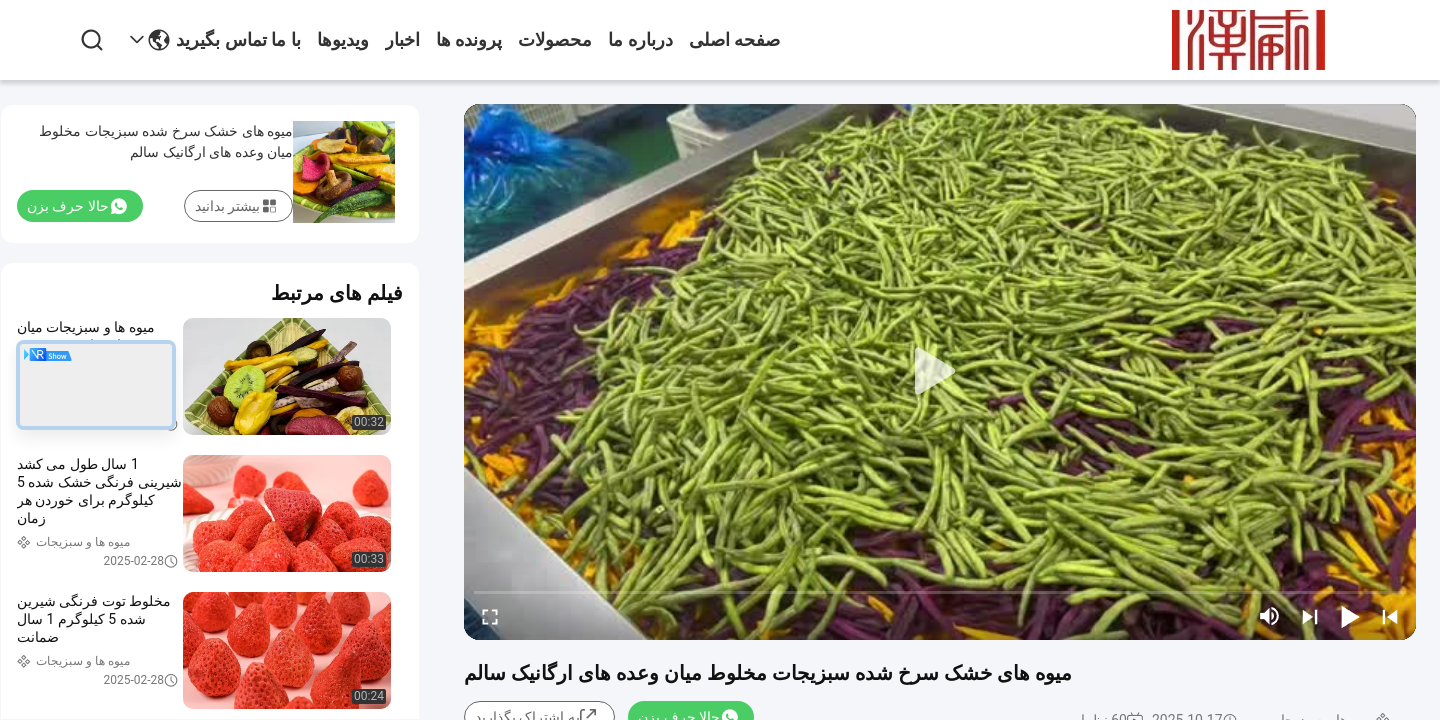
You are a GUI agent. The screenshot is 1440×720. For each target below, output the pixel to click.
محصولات (555, 40)
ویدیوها (343, 40)
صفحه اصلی (735, 40)
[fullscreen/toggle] (490, 616)
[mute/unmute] (1270, 616)
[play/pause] (1350, 616)
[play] (940, 372)
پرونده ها (469, 40)
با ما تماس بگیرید (238, 40)
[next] (1310, 616)
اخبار (402, 40)
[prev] (1390, 616)
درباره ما (640, 40)
